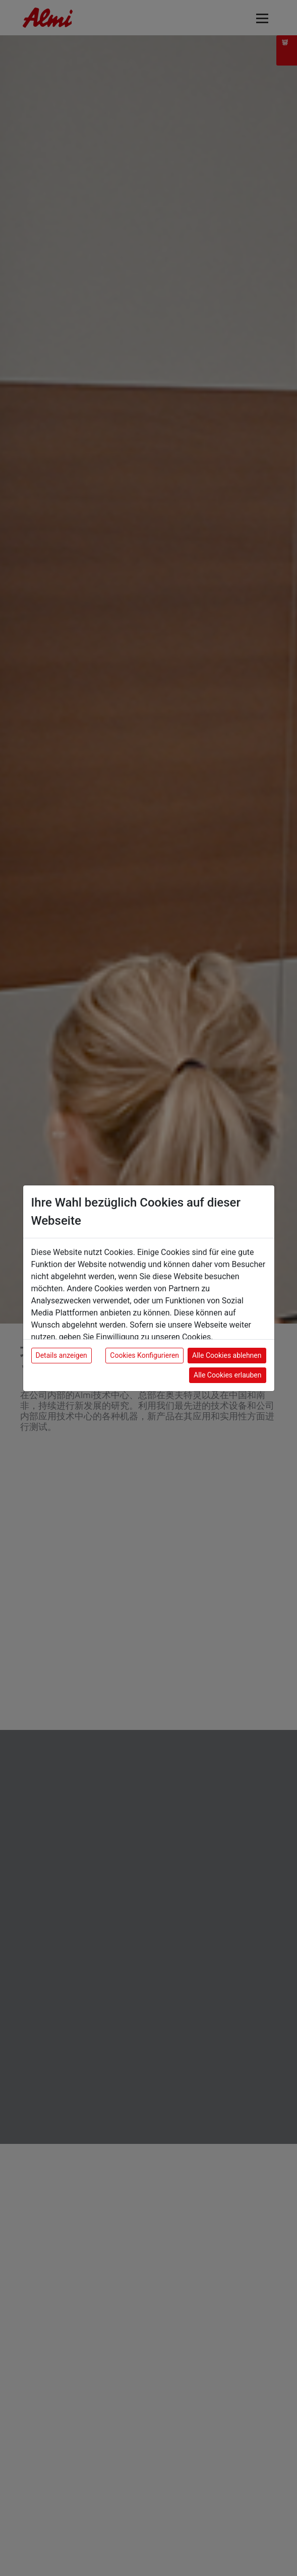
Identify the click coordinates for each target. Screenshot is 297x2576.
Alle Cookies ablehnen (226, 1355)
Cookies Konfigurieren (144, 1355)
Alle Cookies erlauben (227, 1375)
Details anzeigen (61, 1355)
